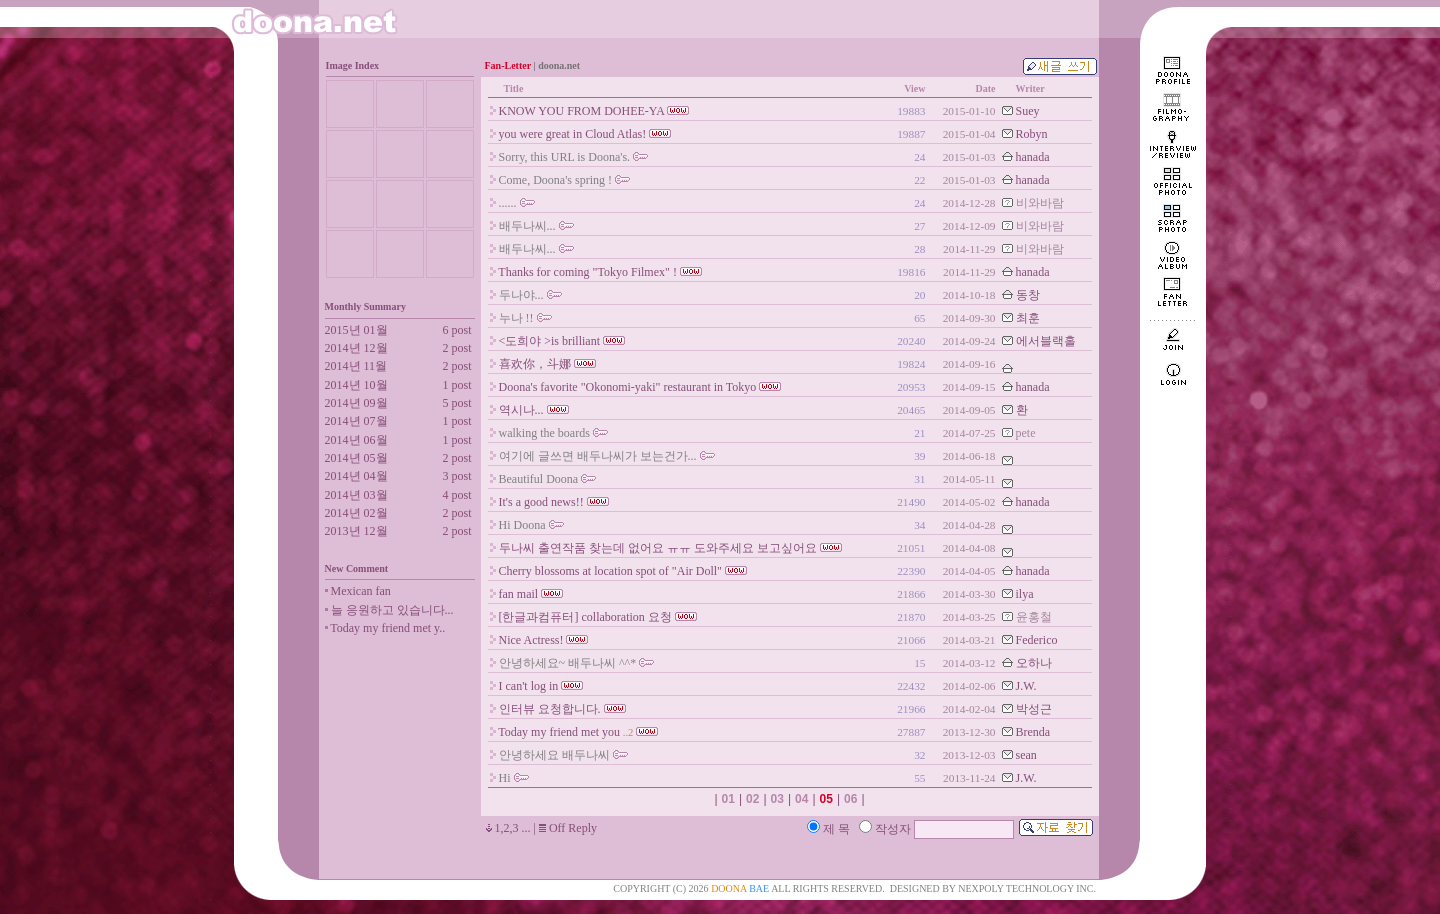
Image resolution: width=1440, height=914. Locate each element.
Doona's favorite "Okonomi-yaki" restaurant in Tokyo (628, 387)
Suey (1028, 111)
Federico (1037, 640)
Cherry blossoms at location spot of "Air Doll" (610, 571)
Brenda (1033, 732)
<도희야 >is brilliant (550, 341)
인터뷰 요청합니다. (550, 709)
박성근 (1034, 709)
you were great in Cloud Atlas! (573, 134)
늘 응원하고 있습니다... (392, 610)
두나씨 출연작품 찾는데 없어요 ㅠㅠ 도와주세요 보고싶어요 (658, 548)
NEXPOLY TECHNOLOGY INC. (1027, 888)
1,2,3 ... (513, 828)
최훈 (1028, 318)
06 (850, 799)
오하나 (1034, 663)
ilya (1025, 594)
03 (777, 799)
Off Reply (573, 828)
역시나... (521, 410)
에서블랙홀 (1046, 341)
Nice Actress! (531, 640)
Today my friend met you (559, 732)
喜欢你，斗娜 (535, 364)
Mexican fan (361, 591)
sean (1026, 755)
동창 (1028, 295)
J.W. (1026, 686)
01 (728, 799)
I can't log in (529, 686)
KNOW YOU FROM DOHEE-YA (582, 111)
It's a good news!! (541, 502)
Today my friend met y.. (387, 628)
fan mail (519, 594)
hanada (1033, 157)
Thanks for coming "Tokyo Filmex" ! (587, 272)
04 (801, 799)
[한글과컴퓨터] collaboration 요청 (585, 617)
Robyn (1032, 134)
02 (752, 799)
